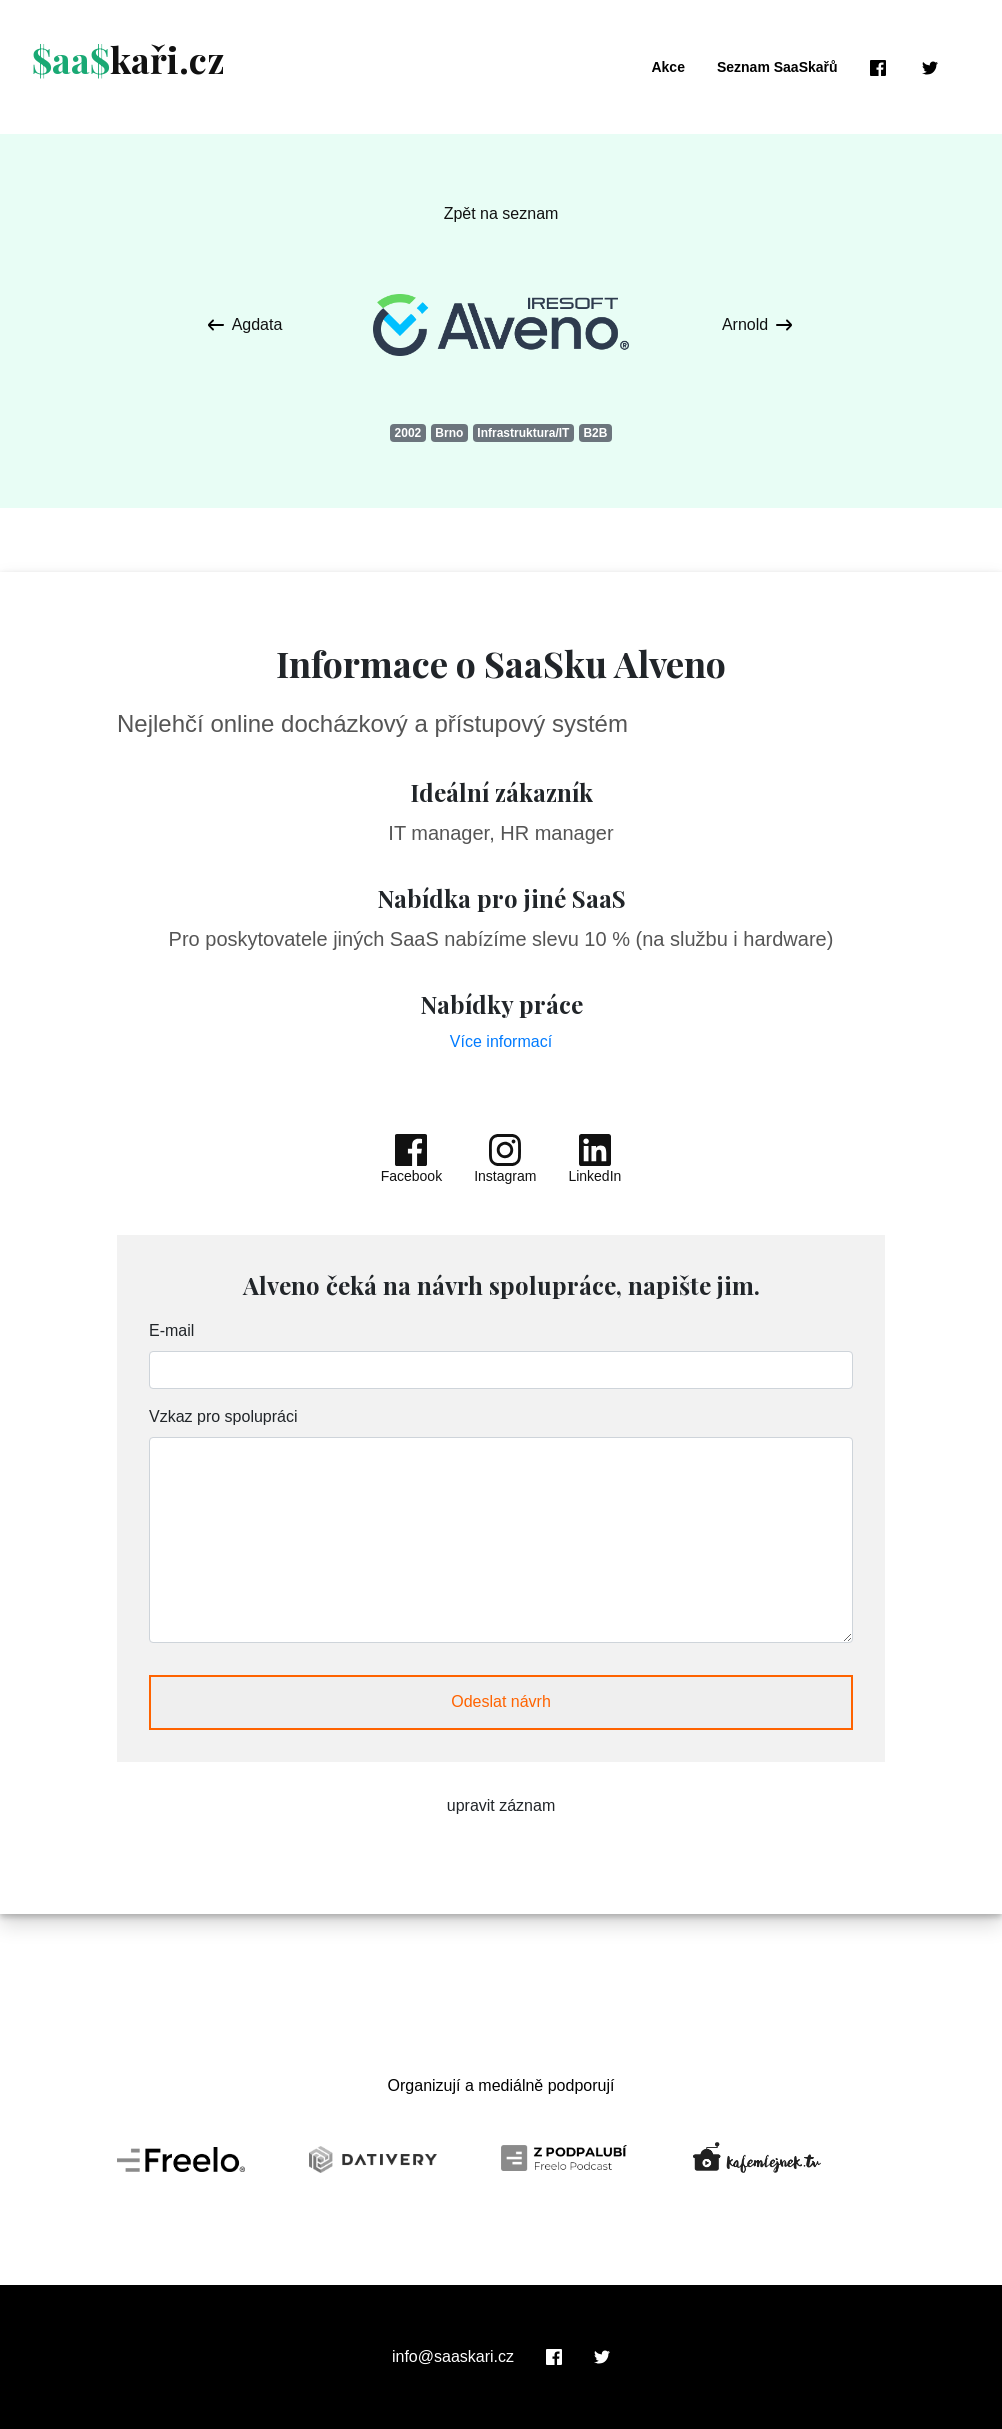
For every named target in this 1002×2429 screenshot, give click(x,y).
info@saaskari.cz (453, 2357)
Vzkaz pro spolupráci (223, 1416)
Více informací (501, 1041)
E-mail (171, 1330)
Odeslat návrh (501, 1701)
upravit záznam (501, 1805)
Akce (667, 67)
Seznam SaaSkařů (777, 67)
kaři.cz (128, 59)
